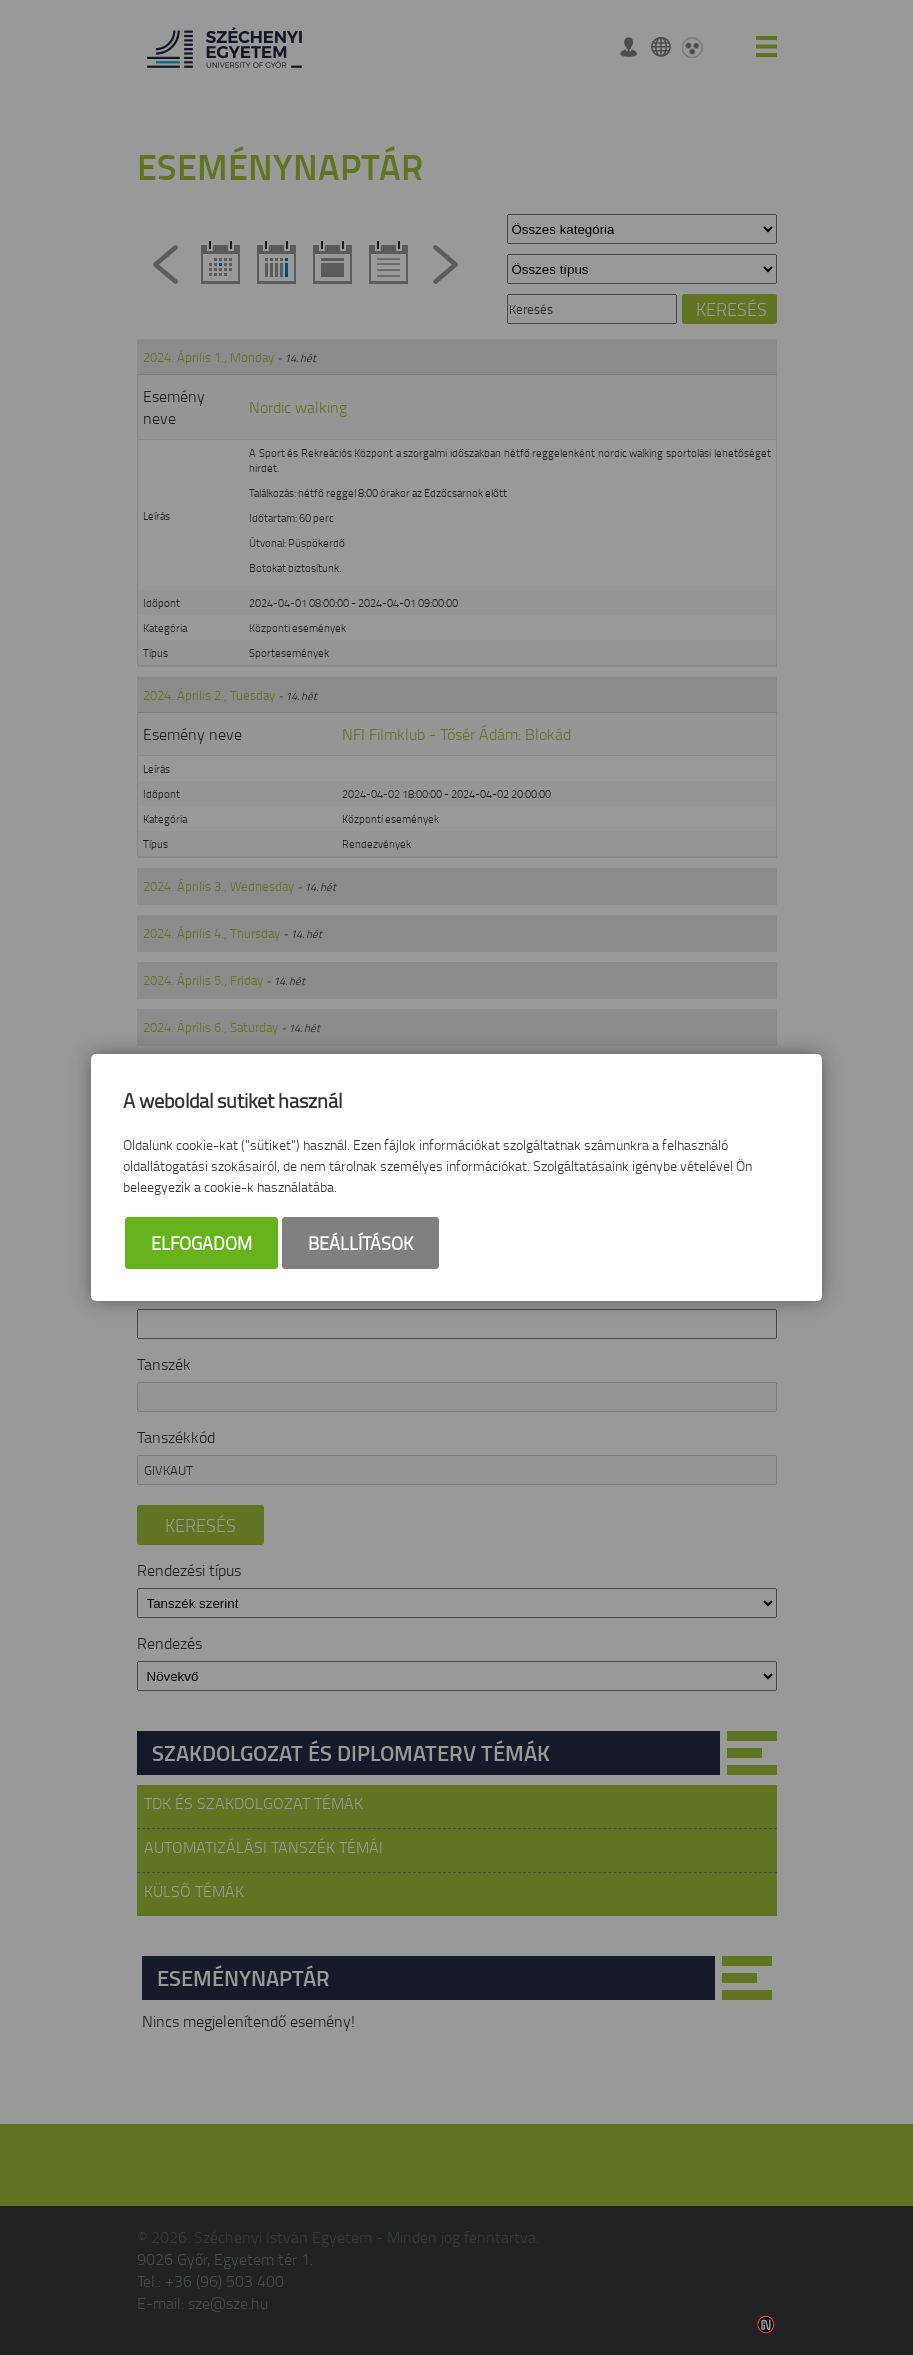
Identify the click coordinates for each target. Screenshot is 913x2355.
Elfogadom (201, 1243)
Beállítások (360, 1243)
